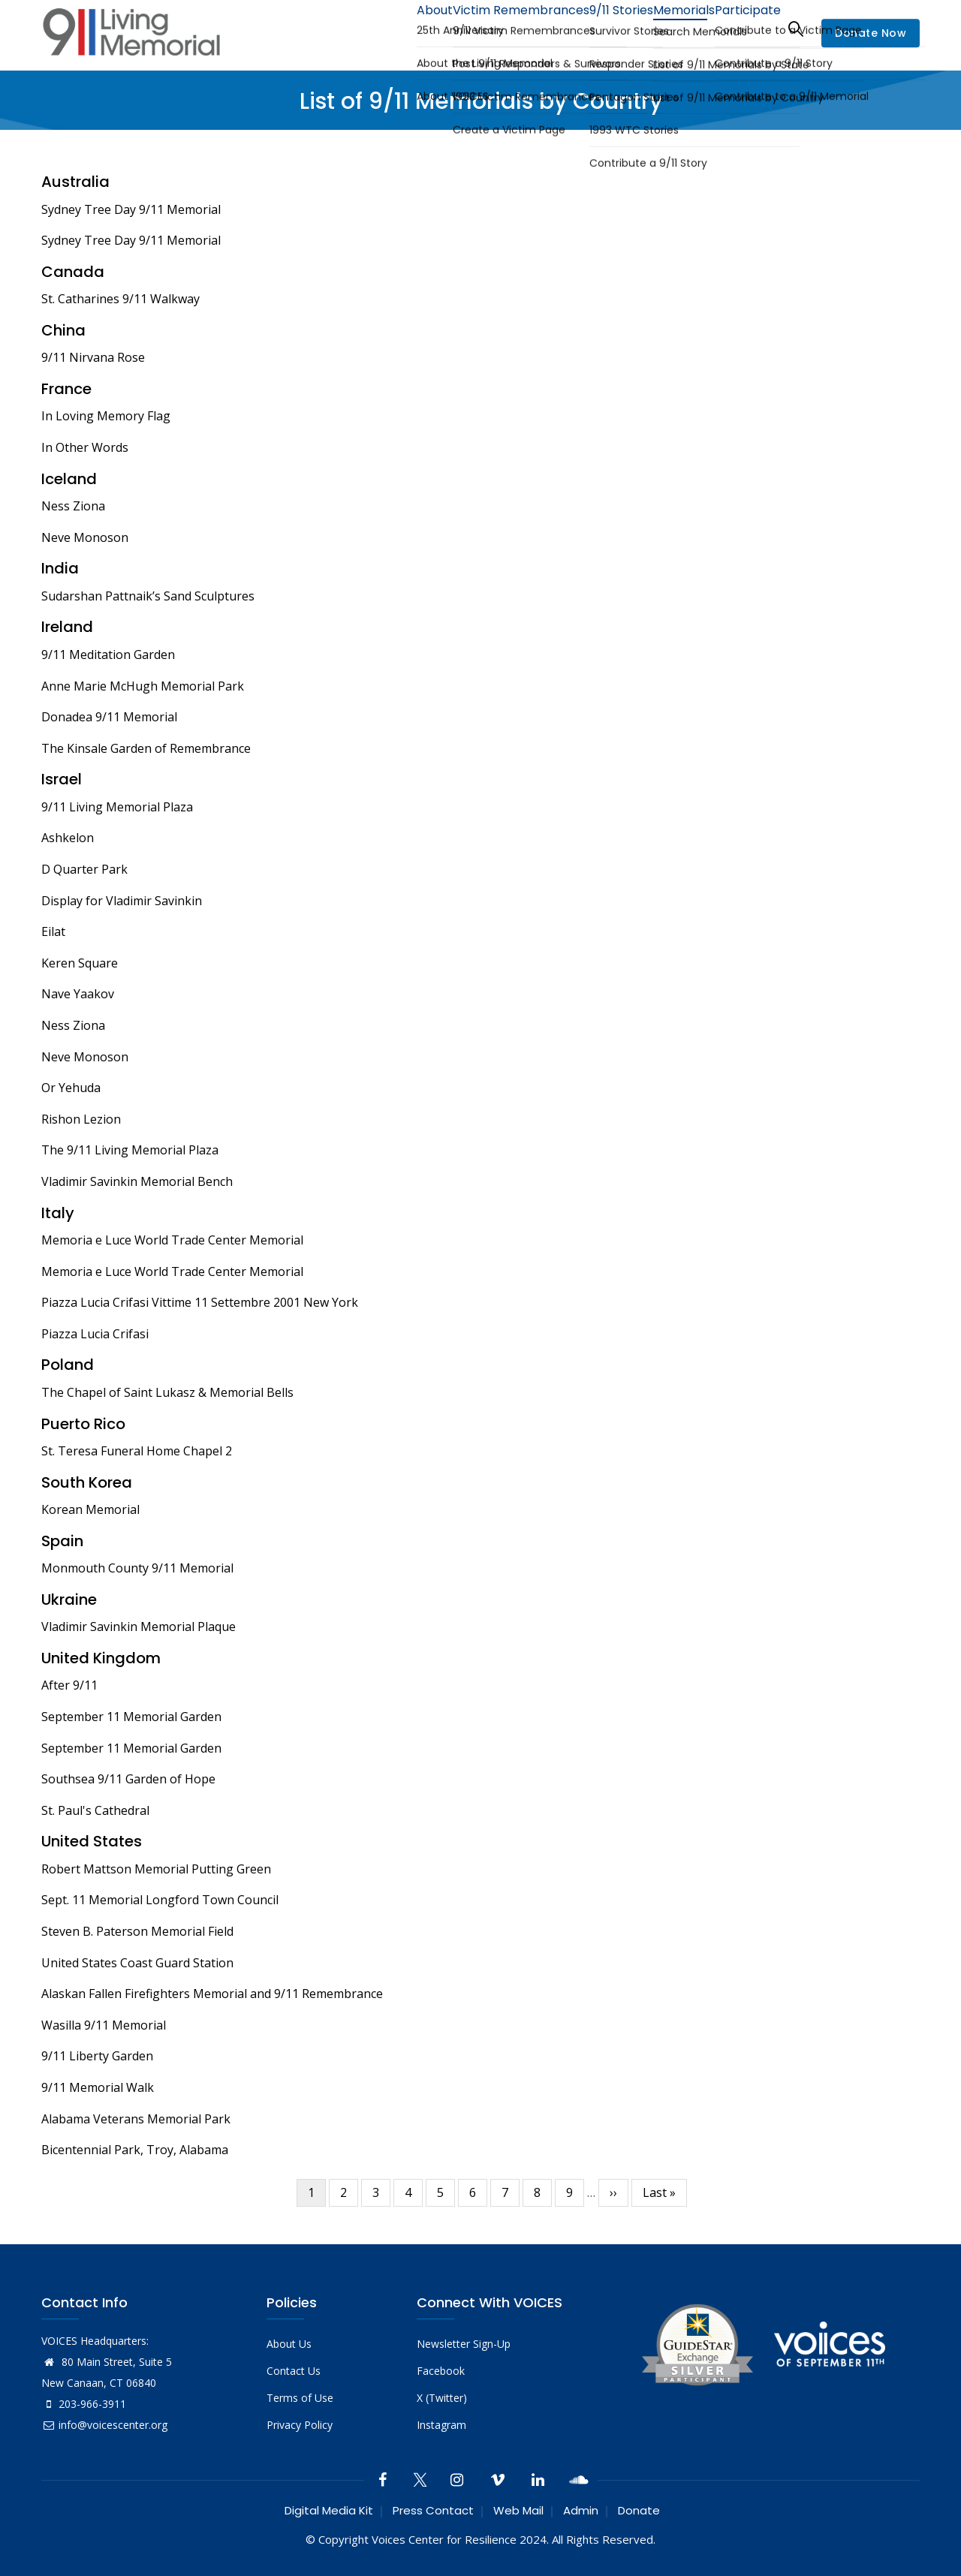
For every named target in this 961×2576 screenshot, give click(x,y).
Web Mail (518, 2510)
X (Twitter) (442, 2398)
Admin (580, 2510)
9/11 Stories (593, 28)
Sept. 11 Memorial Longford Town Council (160, 1899)
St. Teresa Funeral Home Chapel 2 (136, 1451)
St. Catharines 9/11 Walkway (120, 298)
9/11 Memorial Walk (97, 2087)
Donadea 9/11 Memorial (109, 717)
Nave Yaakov (77, 994)
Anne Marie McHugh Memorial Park (142, 686)
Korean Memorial (90, 1509)
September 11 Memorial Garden (131, 1716)
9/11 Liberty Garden (97, 2056)
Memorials (667, 28)
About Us (289, 2344)
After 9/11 (69, 1685)
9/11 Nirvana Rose (93, 357)
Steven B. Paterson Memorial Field (137, 1931)
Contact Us (294, 2371)
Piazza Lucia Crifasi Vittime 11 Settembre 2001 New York (199, 1302)
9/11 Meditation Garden (108, 654)
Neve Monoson (84, 537)
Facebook (441, 2371)
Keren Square (79, 963)
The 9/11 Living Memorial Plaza (129, 1150)
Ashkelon (67, 837)
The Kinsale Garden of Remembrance (146, 748)
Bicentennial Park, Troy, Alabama (134, 2149)
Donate (639, 2510)
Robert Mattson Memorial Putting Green (156, 1869)
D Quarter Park (84, 869)
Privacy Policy (300, 2425)
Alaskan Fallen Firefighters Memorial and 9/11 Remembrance (212, 1993)
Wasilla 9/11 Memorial (103, 2025)
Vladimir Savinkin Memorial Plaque (138, 1626)
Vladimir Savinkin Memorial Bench (137, 1181)
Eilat (53, 931)
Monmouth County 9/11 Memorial (137, 1568)
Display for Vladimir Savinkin (121, 900)
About (386, 28)
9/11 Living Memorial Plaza (117, 807)
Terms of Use (300, 2398)
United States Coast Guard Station (137, 1963)
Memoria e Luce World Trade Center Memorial (172, 1240)
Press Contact (433, 2510)
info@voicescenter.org (104, 2425)
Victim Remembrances (483, 28)
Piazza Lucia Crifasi (95, 1334)
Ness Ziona (73, 506)
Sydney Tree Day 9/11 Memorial (131, 209)
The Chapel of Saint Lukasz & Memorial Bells (167, 1392)
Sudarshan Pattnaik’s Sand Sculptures (148, 596)
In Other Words (84, 447)
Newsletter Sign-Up (464, 2344)
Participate (742, 28)
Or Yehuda (71, 1087)
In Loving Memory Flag (105, 416)
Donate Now (870, 33)
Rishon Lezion (81, 1119)
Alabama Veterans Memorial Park (135, 2119)
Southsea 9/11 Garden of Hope (128, 1779)
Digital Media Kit (329, 2510)
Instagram (441, 2425)
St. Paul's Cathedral (95, 1810)
